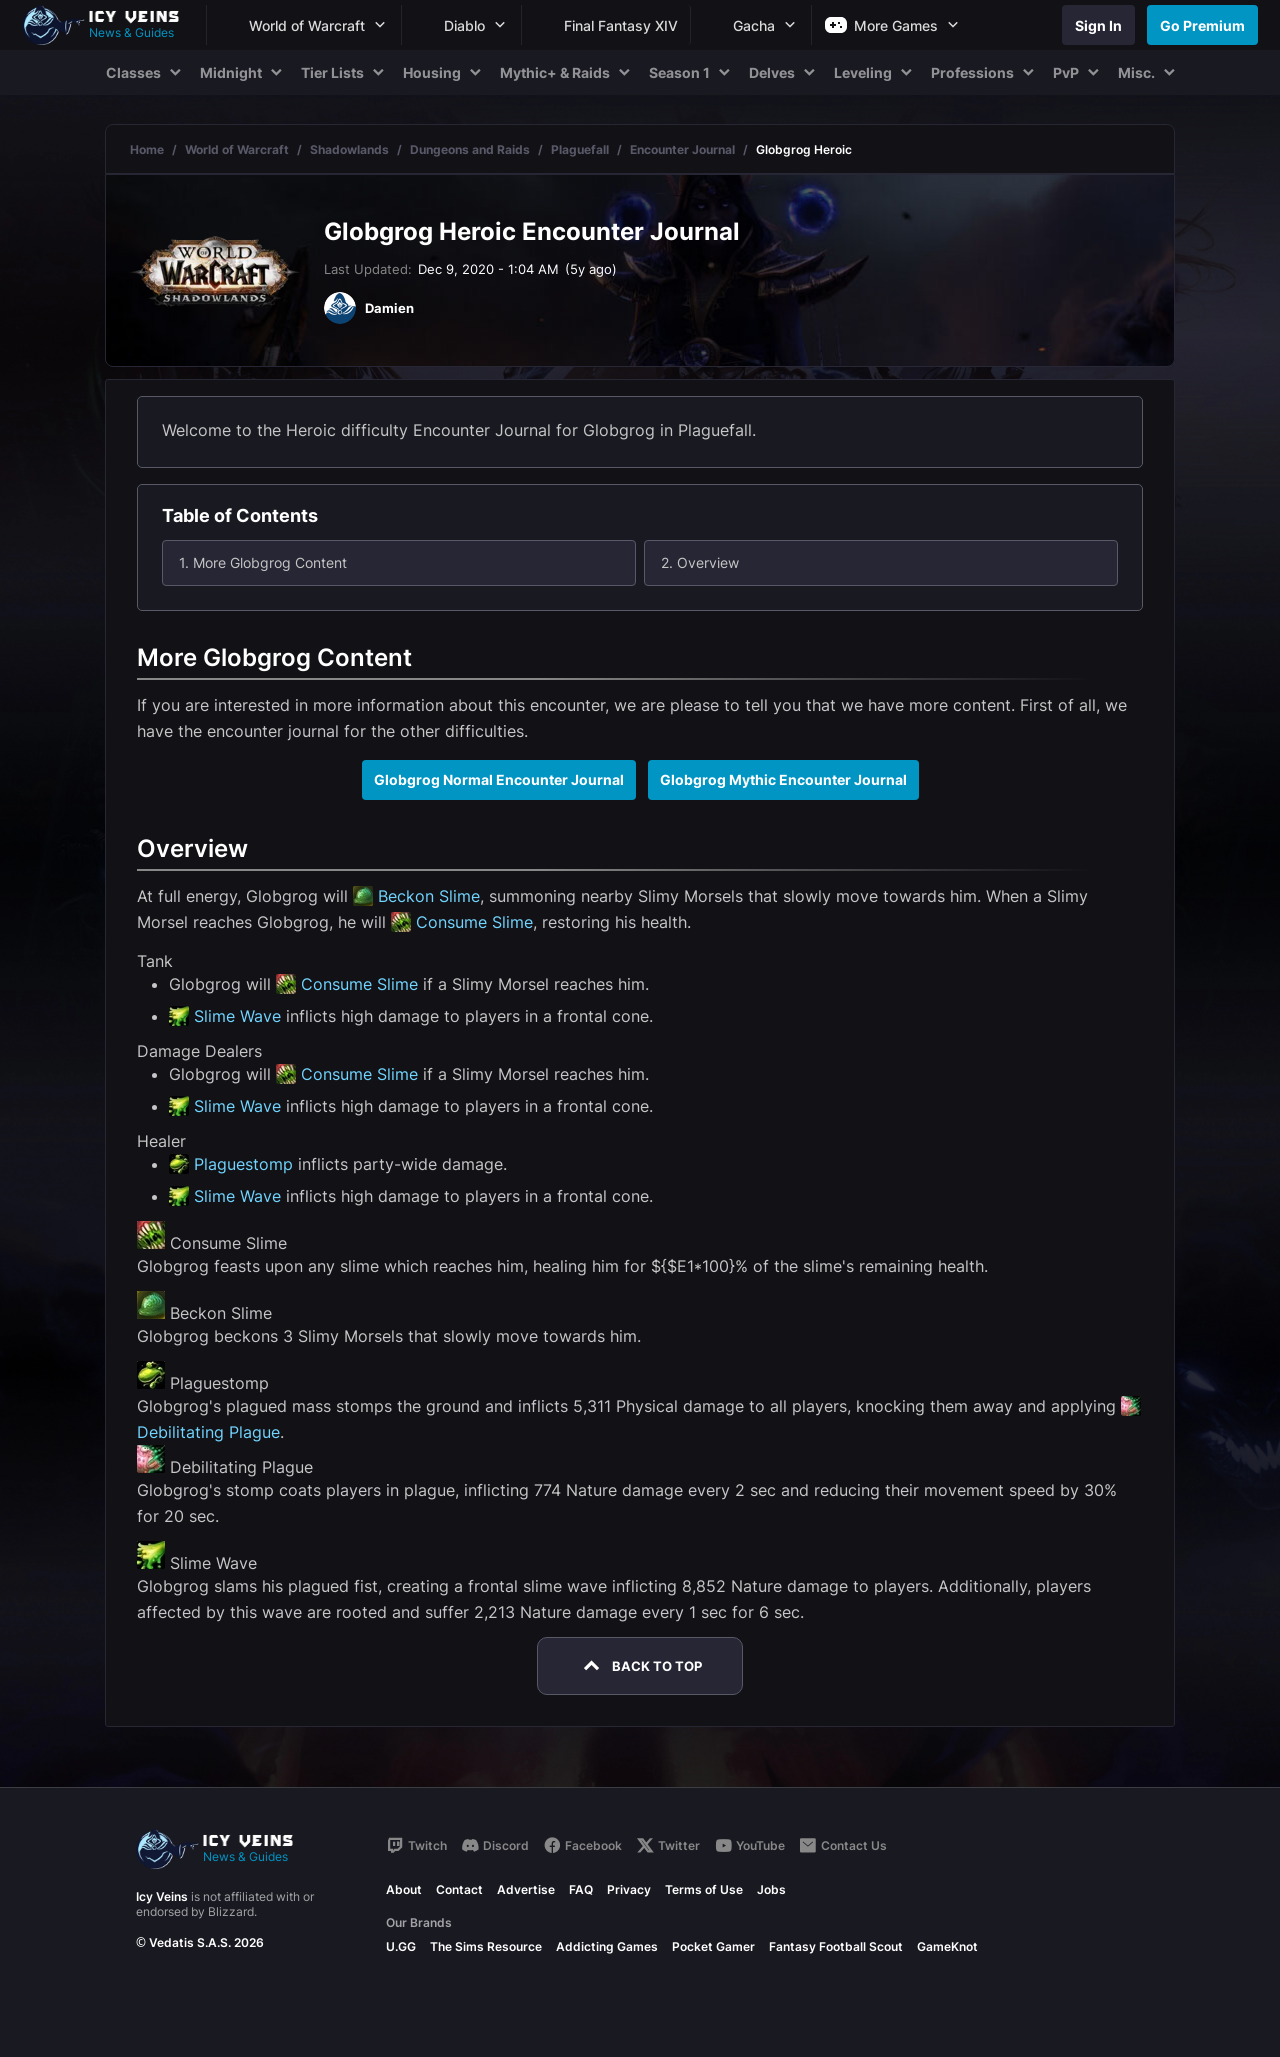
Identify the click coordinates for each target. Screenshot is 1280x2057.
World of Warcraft (237, 149)
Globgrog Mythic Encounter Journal (783, 779)
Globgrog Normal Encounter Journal (499, 779)
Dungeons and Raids (470, 149)
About (404, 1889)
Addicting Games (607, 1946)
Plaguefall (580, 149)
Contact (459, 1889)
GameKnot (947, 1946)
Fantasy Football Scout (836, 1946)
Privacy (629, 1889)
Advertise (526, 1889)
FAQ (581, 1889)
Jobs (771, 1889)
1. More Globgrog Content (263, 562)
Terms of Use (704, 1889)
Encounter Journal (682, 149)
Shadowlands (349, 149)
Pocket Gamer (713, 1946)
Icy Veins (162, 1896)
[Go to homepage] (110, 25)
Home (147, 149)
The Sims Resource (486, 1946)
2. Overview (700, 562)
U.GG (401, 1946)
